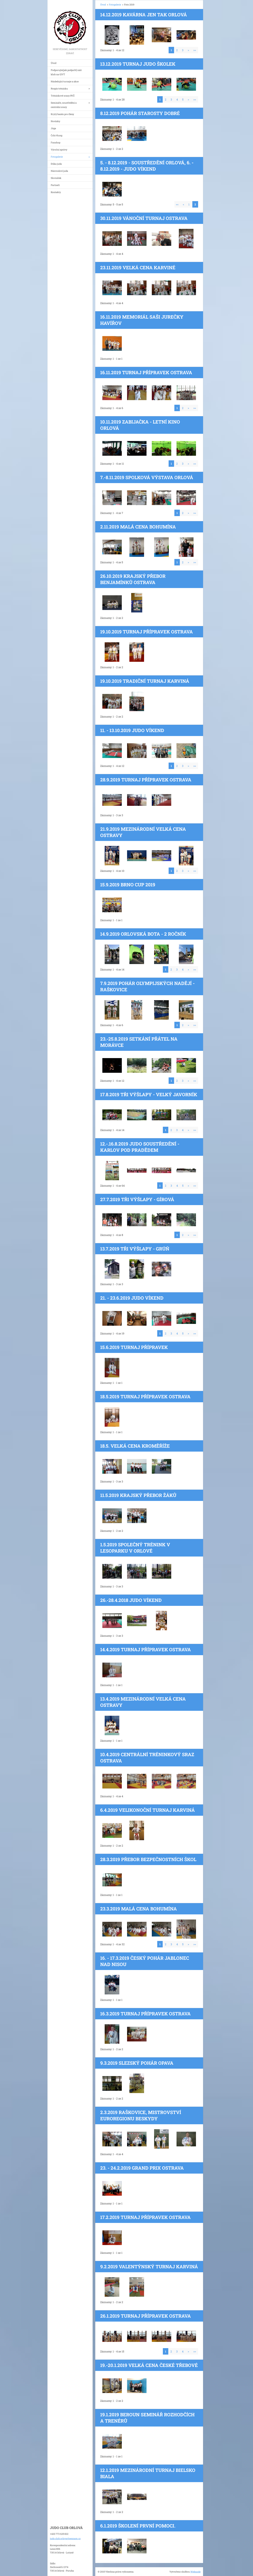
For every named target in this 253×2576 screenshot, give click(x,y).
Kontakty (56, 192)
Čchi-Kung (56, 135)
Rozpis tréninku (59, 88)
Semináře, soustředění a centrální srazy (64, 105)
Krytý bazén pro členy (62, 114)
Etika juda (56, 163)
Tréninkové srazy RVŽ (62, 95)
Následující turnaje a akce (65, 81)
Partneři (55, 185)
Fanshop (55, 142)
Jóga (53, 128)
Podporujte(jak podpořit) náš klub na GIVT (66, 72)
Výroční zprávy (59, 149)
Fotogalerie (57, 156)
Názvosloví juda (59, 170)
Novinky (55, 121)
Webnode (195, 2571)
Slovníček (56, 178)
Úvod (53, 63)
